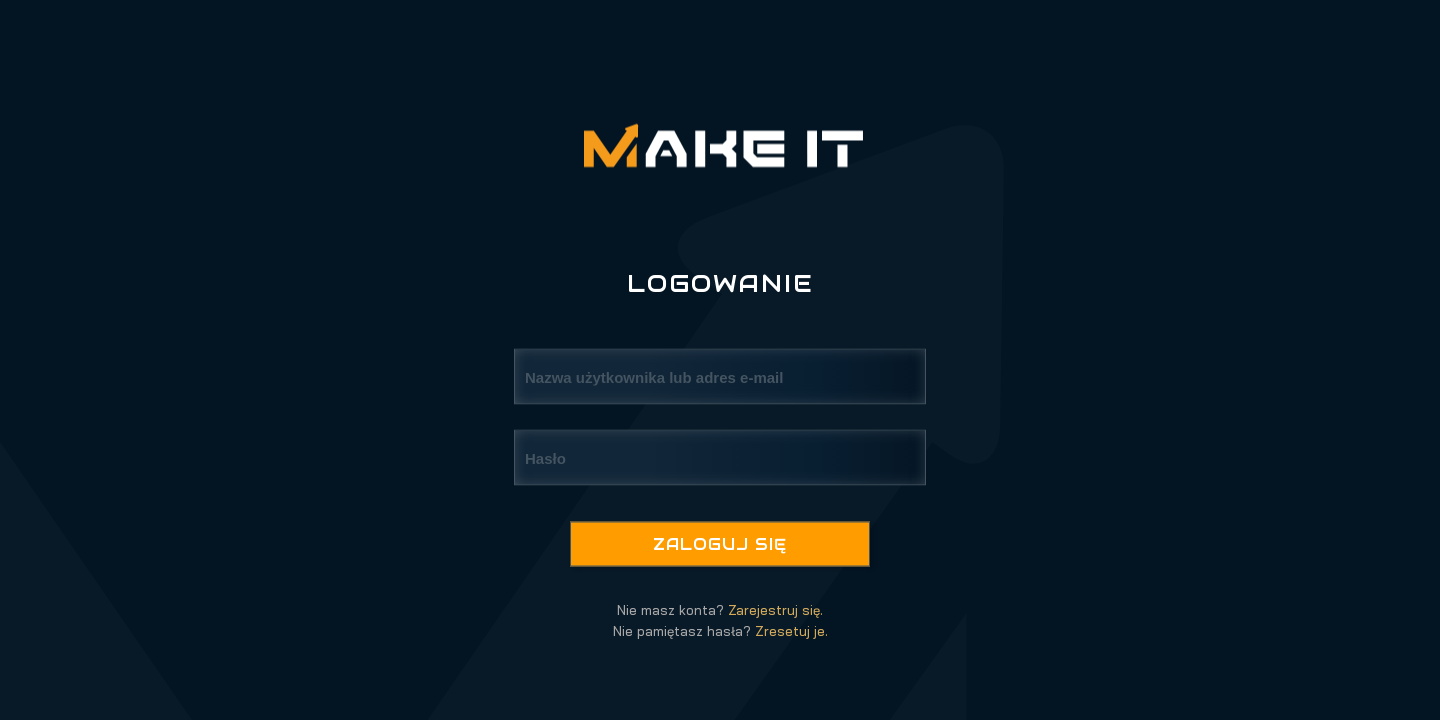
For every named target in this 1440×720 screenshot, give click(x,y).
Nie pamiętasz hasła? (720, 631)
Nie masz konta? (720, 610)
